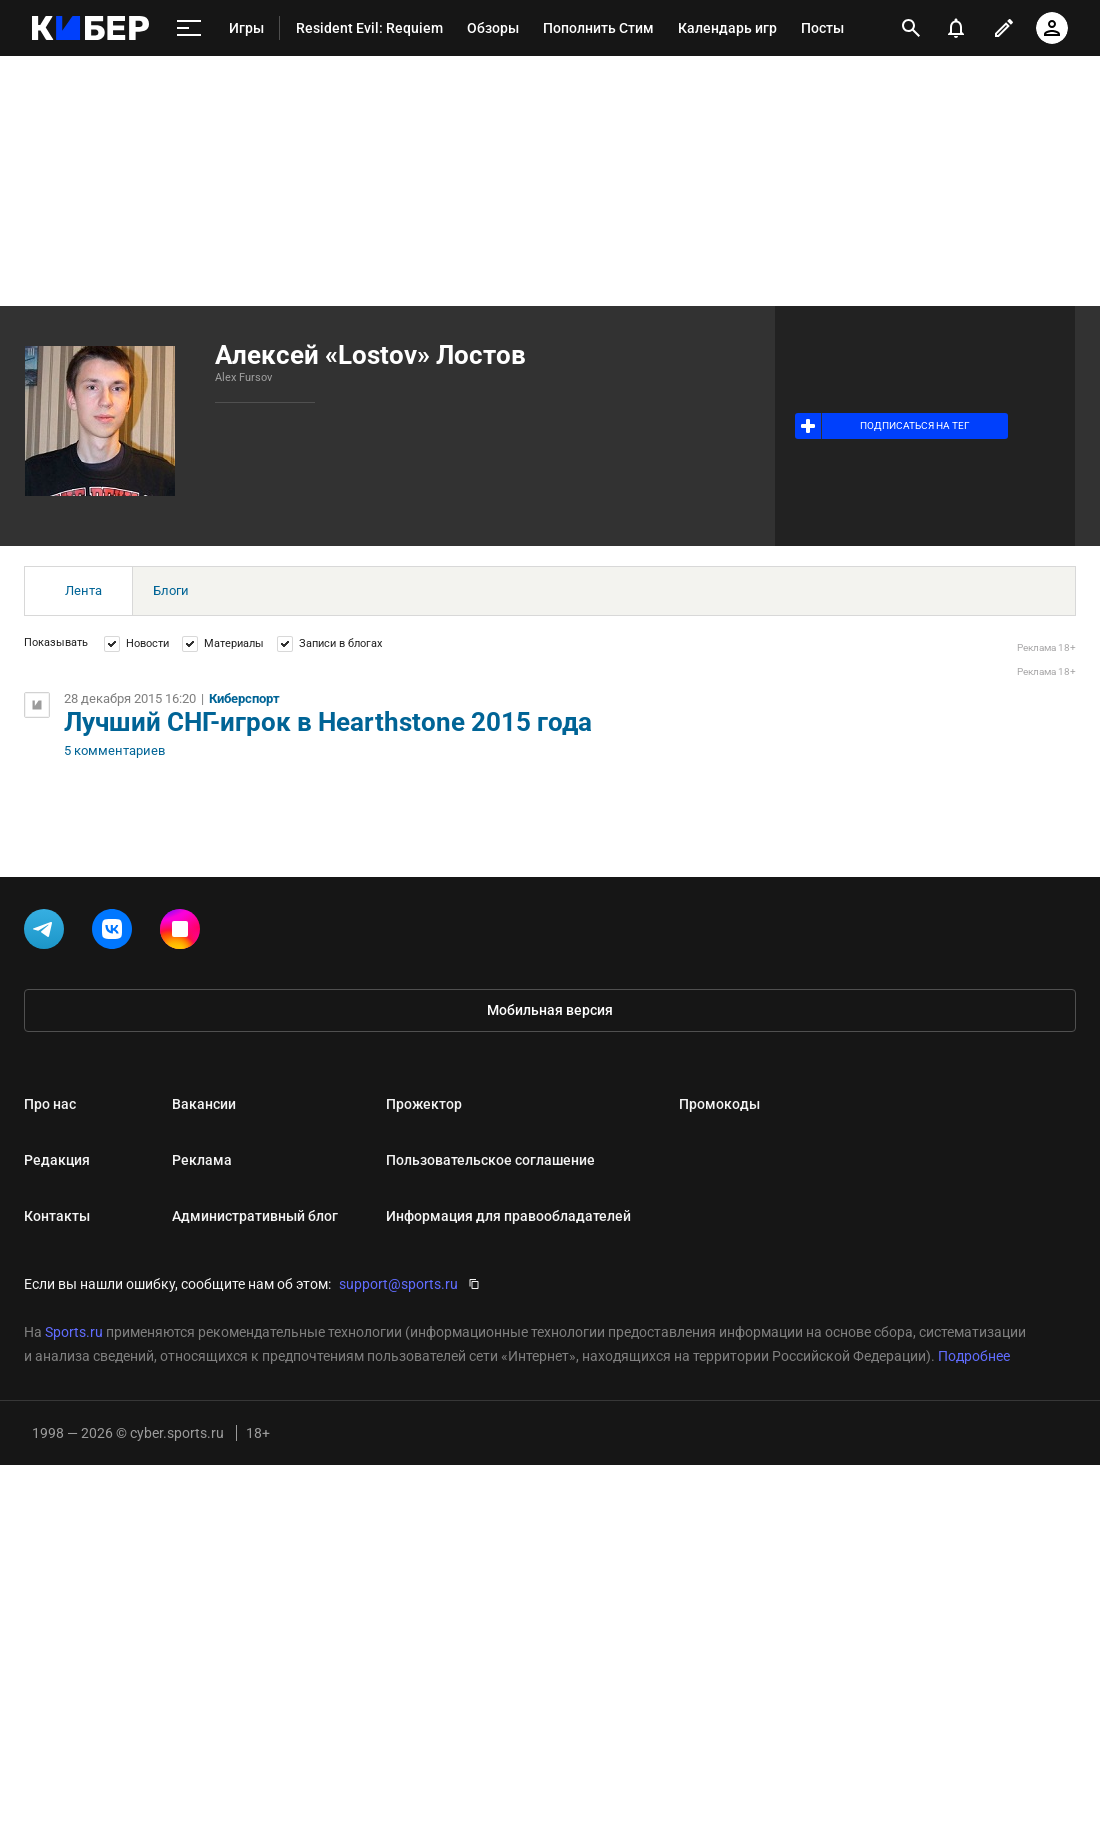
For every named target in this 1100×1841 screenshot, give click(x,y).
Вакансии (204, 1104)
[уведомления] (956, 28)
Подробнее (974, 1356)
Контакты (57, 1216)
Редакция (57, 1160)
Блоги (171, 590)
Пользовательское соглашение (490, 1160)
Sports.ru (74, 1332)
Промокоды (719, 1104)
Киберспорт (244, 698)
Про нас (50, 1104)
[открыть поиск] (911, 28)
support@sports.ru (398, 1284)
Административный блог (255, 1216)
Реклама (202, 1160)
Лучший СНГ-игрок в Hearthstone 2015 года (328, 722)
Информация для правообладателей (508, 1216)
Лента (83, 590)
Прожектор (424, 1104)
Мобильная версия (550, 1010)
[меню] (189, 28)
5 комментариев (114, 751)
